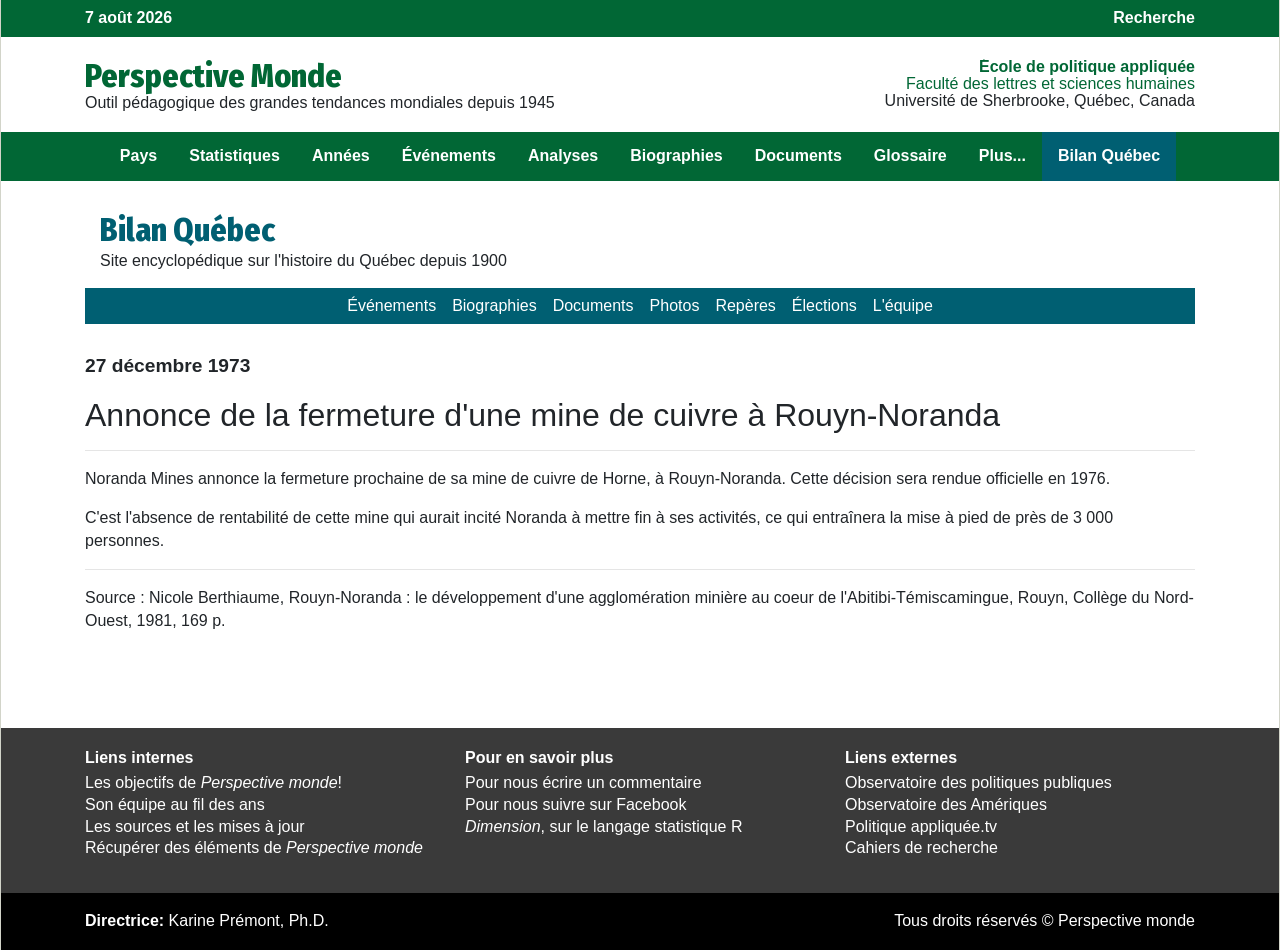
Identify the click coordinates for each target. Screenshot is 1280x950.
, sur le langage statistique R (603, 826)
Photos (675, 305)
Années (341, 155)
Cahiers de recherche (921, 847)
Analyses (563, 155)
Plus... (1002, 155)
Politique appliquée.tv (921, 826)
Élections (824, 305)
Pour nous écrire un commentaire (583, 782)
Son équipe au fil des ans (175, 804)
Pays (138, 155)
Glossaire (910, 155)
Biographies (676, 155)
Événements (449, 155)
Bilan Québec (1109, 155)
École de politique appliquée (1087, 66)
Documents (798, 155)
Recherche (1154, 17)
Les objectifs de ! (213, 782)
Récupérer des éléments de (254, 847)
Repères (745, 305)
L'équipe (903, 305)
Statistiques (234, 155)
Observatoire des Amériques (946, 804)
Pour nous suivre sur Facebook (575, 804)
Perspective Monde (213, 76)
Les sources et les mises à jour (195, 826)
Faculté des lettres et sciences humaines (1050, 83)
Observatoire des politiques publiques (978, 782)
